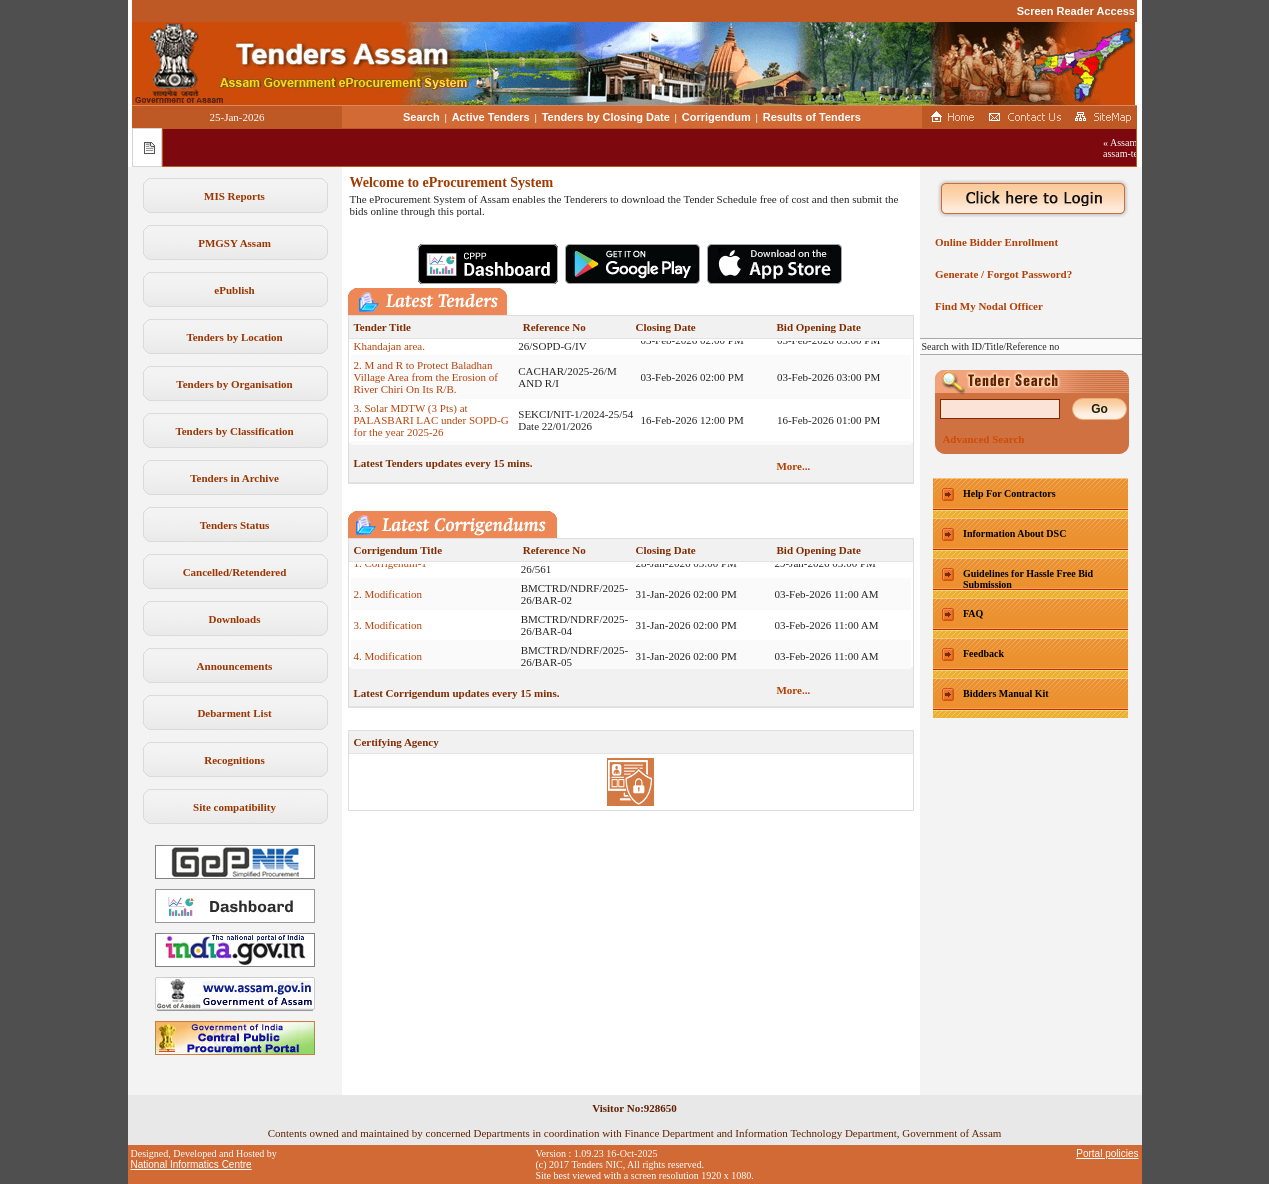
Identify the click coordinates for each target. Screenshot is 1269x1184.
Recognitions (234, 760)
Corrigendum (716, 117)
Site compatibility (234, 807)
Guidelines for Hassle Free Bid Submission (1028, 579)
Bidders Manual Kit (1006, 693)
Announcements (235, 666)
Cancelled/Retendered (235, 572)
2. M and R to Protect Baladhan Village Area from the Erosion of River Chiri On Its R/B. (426, 383)
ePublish (234, 290)
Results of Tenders (812, 117)
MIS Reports (234, 196)
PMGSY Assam (234, 243)
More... (793, 466)
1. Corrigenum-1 (390, 569)
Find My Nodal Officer (986, 306)
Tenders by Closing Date (606, 117)
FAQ (973, 613)
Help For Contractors (1009, 493)
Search (421, 117)
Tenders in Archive (234, 478)
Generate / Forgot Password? (1001, 274)
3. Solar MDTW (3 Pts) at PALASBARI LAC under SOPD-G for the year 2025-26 (431, 426)
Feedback (983, 653)
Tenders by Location (234, 337)
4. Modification (388, 662)
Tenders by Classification (234, 431)
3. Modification (388, 631)
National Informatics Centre (191, 1164)
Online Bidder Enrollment (994, 242)
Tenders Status (235, 525)
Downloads (235, 619)
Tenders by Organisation (234, 384)
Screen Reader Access (1076, 11)
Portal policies (1107, 1153)
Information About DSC (1014, 533)
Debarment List (234, 713)
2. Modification (388, 600)
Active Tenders (491, 117)
